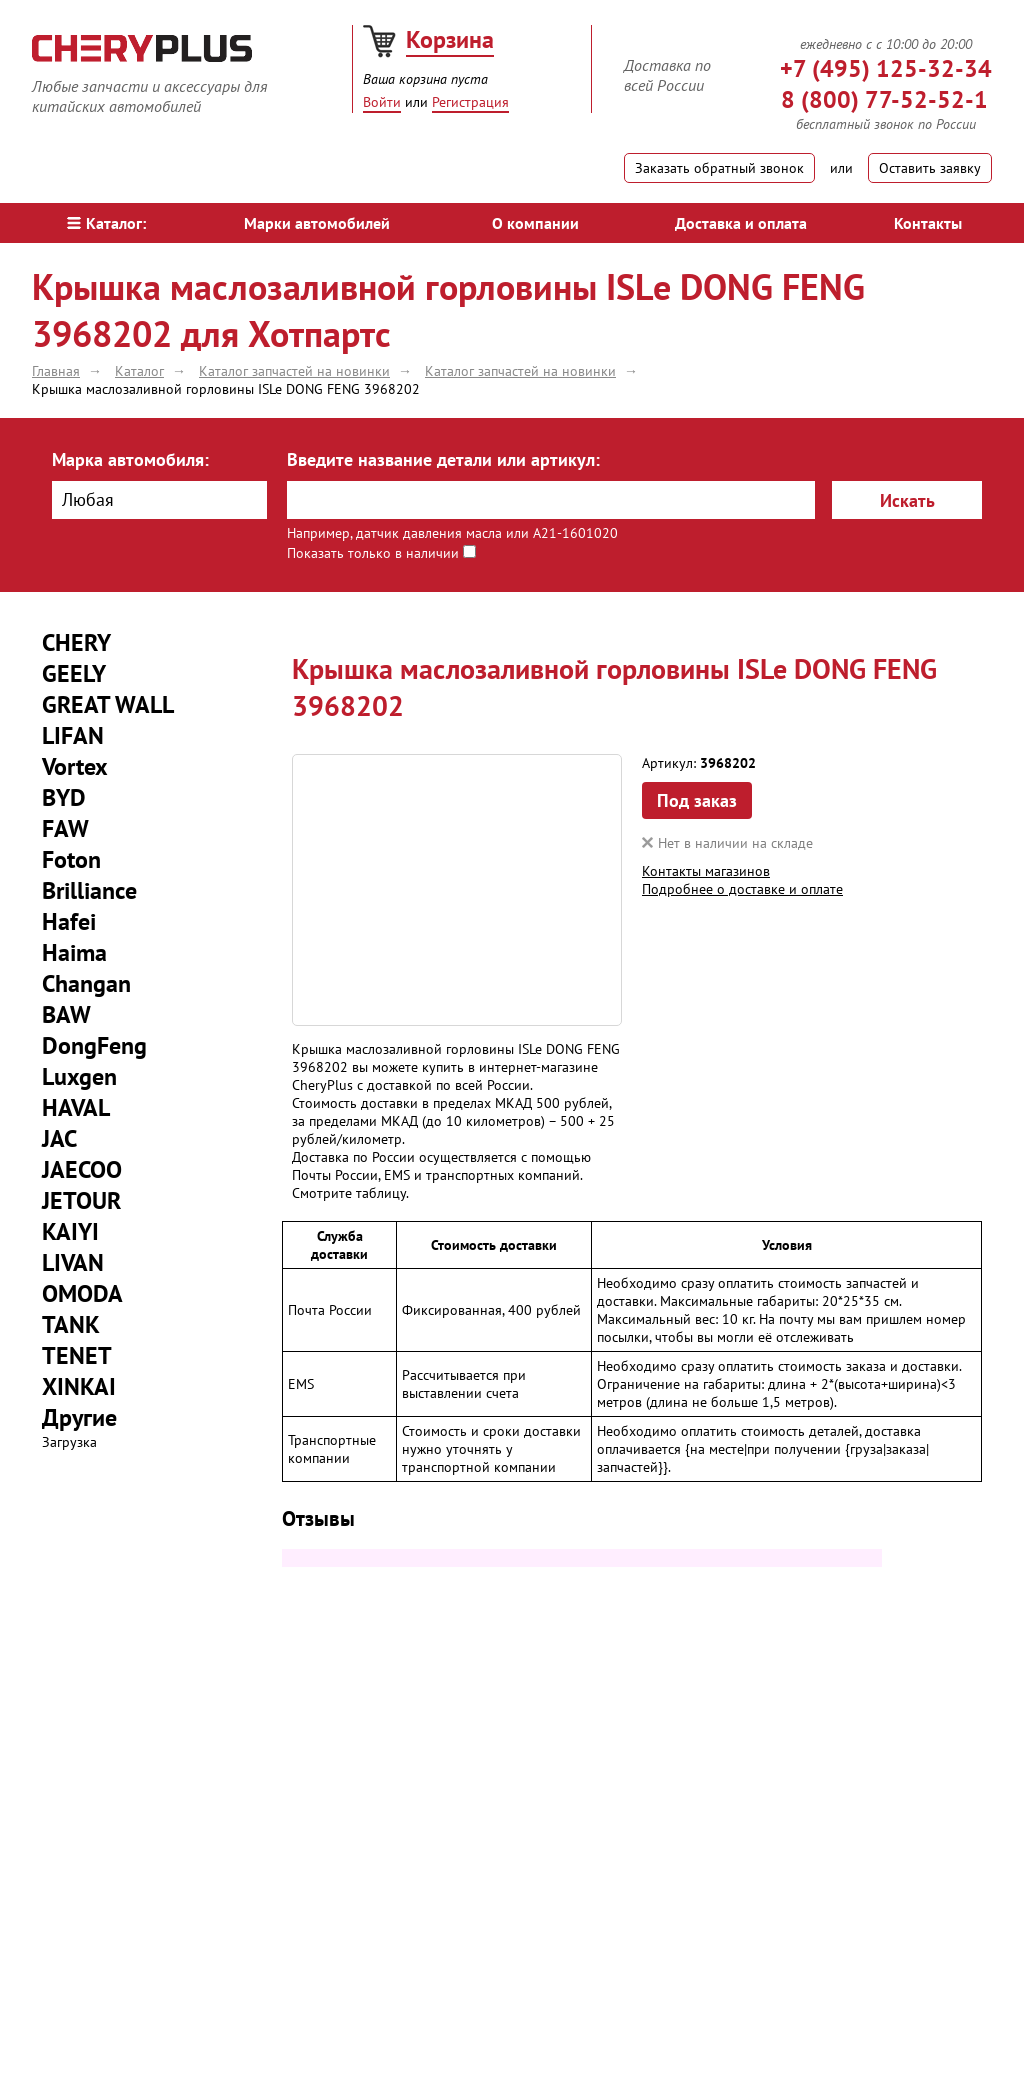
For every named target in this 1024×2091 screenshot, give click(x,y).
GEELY (74, 673)
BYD (64, 797)
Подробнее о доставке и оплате (742, 889)
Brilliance (89, 890)
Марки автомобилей (317, 223)
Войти (382, 102)
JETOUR (81, 1200)
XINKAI (79, 1386)
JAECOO (82, 1169)
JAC (59, 1138)
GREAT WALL (108, 704)
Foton (71, 859)
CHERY (76, 642)
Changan (86, 983)
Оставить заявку (930, 168)
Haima (74, 952)
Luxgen (79, 1076)
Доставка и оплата (741, 223)
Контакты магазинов (706, 871)
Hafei (69, 921)
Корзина (450, 39)
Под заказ (697, 800)
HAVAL (76, 1107)
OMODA (82, 1293)
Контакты (928, 223)
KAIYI (70, 1231)
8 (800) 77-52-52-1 (884, 99)
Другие (79, 1417)
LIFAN (73, 735)
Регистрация (470, 102)
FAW (65, 828)
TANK (71, 1324)
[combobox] (159, 500)
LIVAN (73, 1262)
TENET (77, 1355)
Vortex (75, 766)
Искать (907, 500)
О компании (535, 223)
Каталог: (106, 223)
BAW (66, 1014)
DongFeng (94, 1045)
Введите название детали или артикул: (443, 459)
